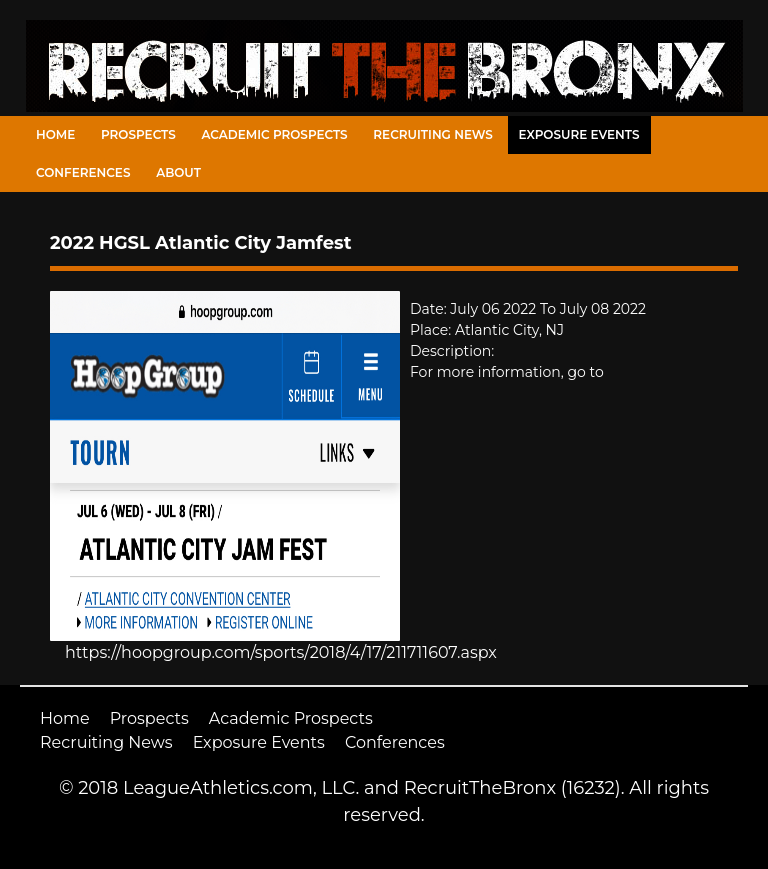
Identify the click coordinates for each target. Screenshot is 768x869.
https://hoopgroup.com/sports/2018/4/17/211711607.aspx (281, 652)
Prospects (138, 134)
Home (55, 134)
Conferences (83, 172)
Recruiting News (433, 134)
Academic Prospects (274, 134)
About (178, 172)
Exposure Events (579, 134)
